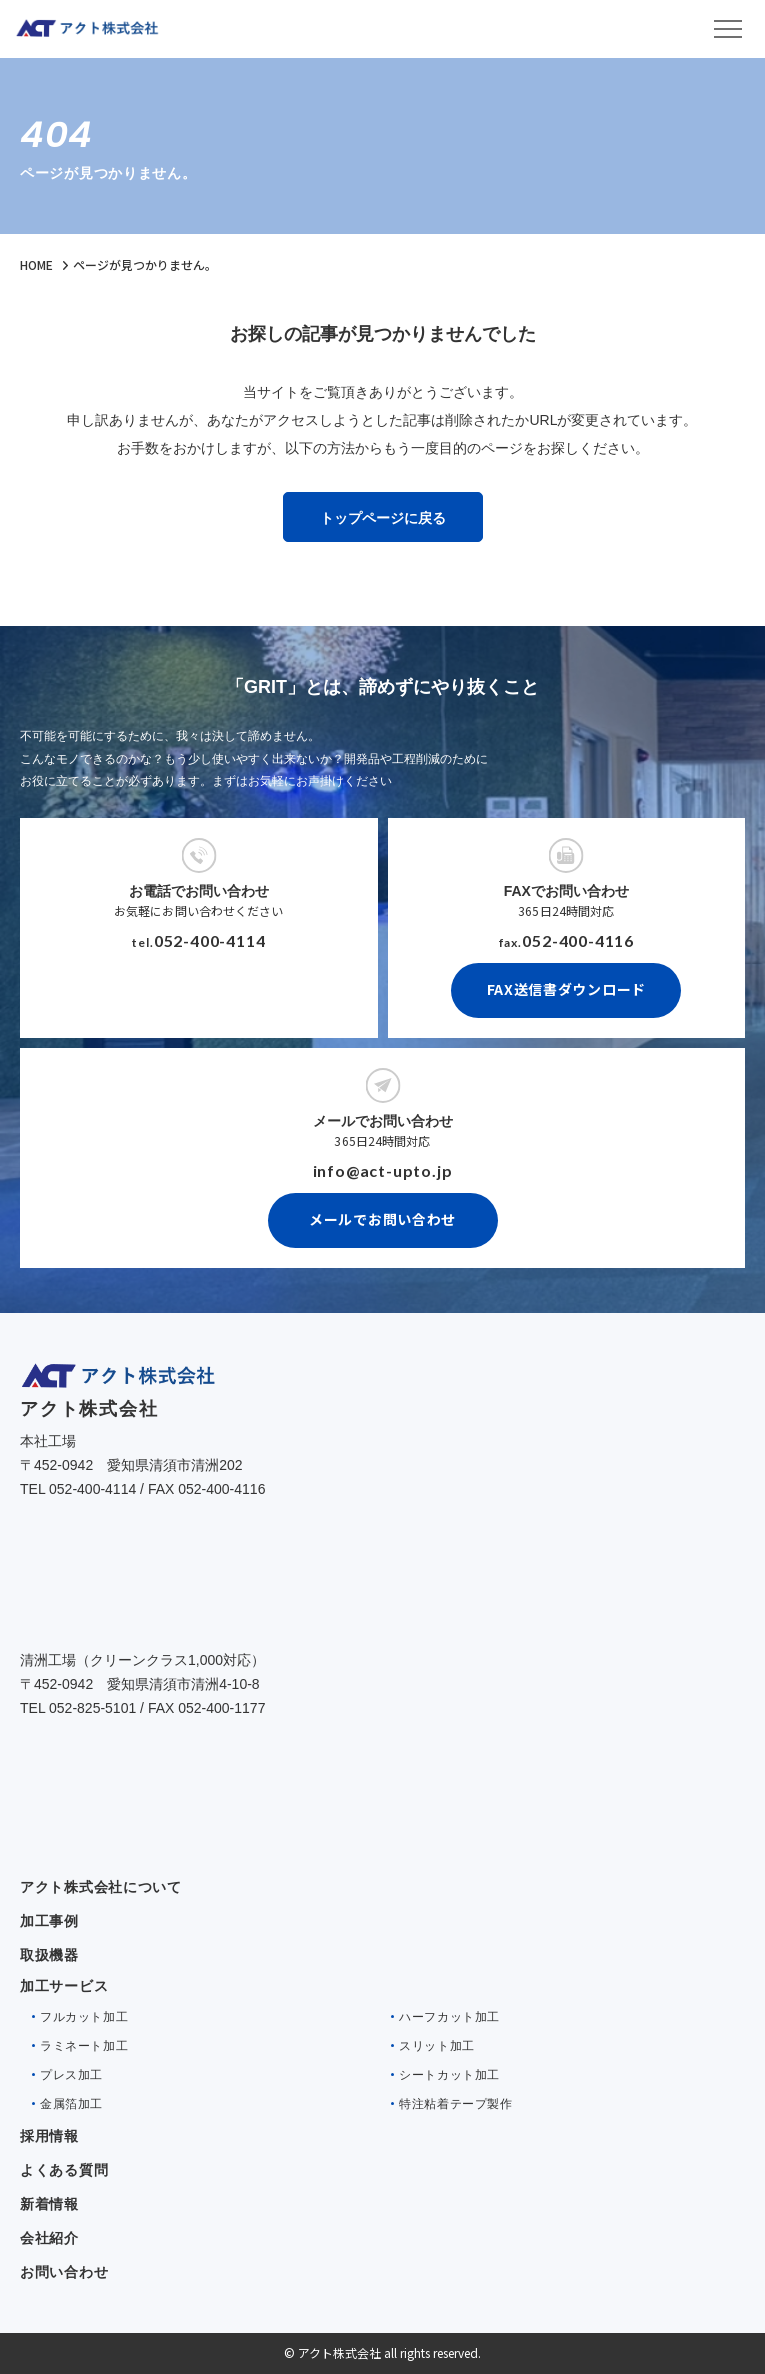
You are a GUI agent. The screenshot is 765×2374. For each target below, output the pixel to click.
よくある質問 (64, 2170)
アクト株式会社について (101, 1887)
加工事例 (49, 1921)
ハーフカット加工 (449, 2017)
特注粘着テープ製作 (455, 2104)
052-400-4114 (210, 940)
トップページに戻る (383, 518)
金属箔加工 (71, 2104)
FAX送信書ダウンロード (566, 989)
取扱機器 (49, 1955)
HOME (36, 264)
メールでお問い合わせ (382, 1219)
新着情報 (49, 2204)
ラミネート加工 (84, 2046)
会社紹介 (49, 2238)
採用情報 (49, 2136)
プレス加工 (71, 2075)
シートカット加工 (449, 2075)
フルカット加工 (84, 2017)
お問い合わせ (64, 2272)
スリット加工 (437, 2046)
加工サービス (64, 1986)
